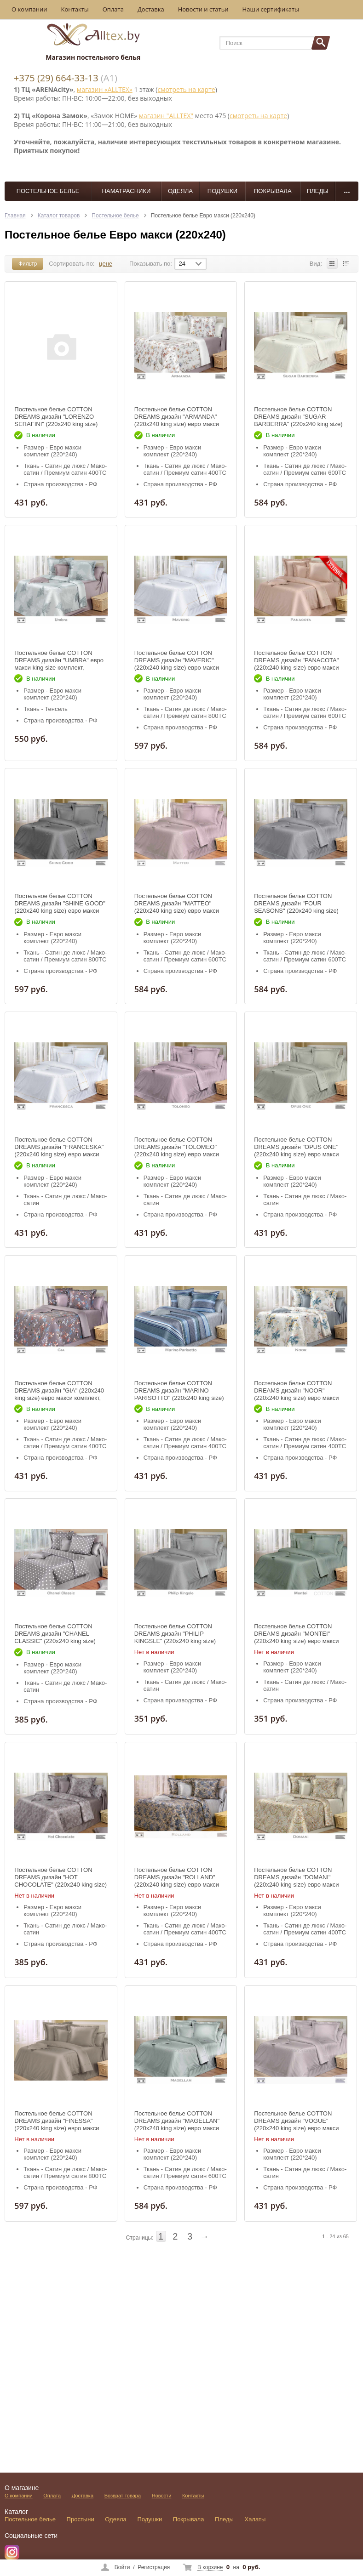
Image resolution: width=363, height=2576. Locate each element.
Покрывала (273, 191)
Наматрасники (126, 191)
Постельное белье (48, 191)
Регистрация (154, 2567)
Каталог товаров (59, 215)
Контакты (75, 9)
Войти (122, 2567)
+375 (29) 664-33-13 (56, 78)
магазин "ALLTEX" (166, 115)
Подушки (222, 191)
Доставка (151, 9)
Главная (15, 215)
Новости (162, 2495)
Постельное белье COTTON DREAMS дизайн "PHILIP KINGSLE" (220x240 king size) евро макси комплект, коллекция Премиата (179, 1641)
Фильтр (27, 264)
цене (105, 263)
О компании (29, 9)
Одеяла (180, 191)
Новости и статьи (203, 9)
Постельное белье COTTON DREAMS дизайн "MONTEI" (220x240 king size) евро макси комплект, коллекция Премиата (297, 1637)
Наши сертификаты (271, 9)
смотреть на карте (186, 89)
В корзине (210, 2567)
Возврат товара (122, 2495)
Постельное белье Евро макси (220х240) (203, 215)
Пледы (317, 191)
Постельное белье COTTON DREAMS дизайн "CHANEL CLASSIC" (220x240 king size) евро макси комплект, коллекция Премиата (59, 1641)
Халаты (255, 2519)
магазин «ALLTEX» (105, 89)
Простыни (80, 2519)
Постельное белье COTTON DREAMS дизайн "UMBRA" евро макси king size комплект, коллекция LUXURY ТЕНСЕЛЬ (59, 663)
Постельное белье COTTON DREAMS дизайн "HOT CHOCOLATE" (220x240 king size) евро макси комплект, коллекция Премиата (60, 1884)
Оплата (113, 9)
